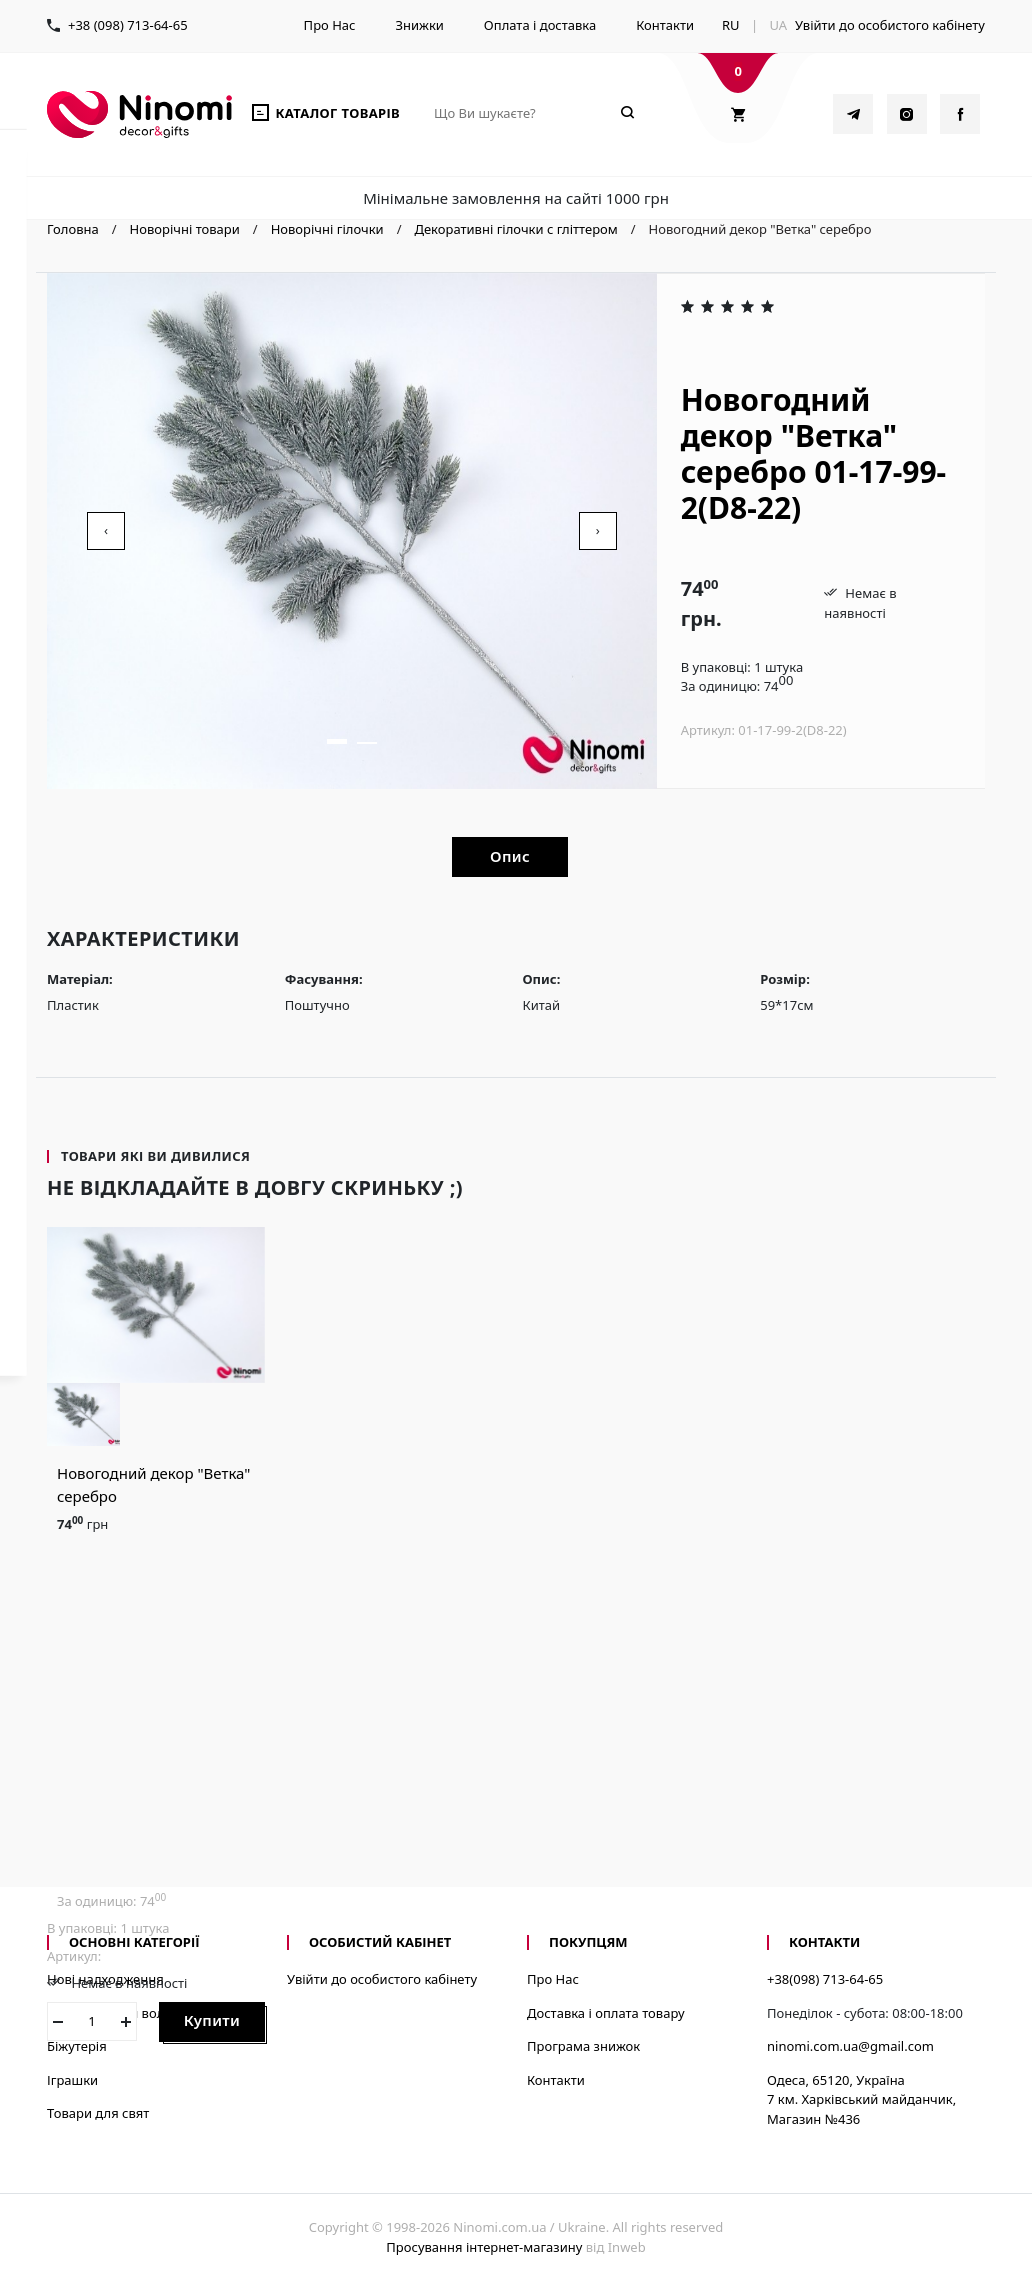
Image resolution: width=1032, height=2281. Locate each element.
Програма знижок (583, 2046)
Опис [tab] (510, 856)
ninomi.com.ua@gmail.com (850, 2046)
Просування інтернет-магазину (484, 2247)
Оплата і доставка (540, 25)
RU (731, 25)
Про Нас (330, 25)
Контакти (665, 25)
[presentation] (106, 531)
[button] (337, 741)
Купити (212, 2020)
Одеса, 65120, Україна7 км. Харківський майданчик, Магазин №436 (861, 2099)
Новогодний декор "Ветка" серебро (153, 1484)
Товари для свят (98, 2113)
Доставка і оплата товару (606, 2013)
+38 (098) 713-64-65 (128, 25)
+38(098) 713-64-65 (825, 1979)
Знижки (419, 25)
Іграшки (72, 2080)
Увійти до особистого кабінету (890, 25)
